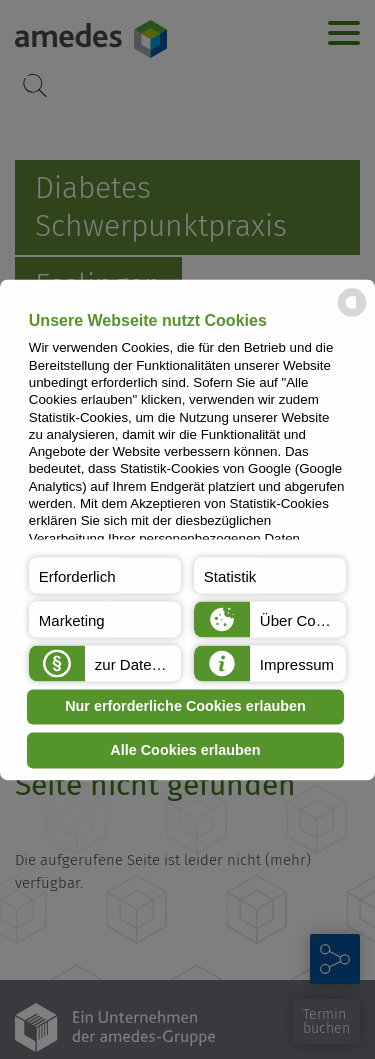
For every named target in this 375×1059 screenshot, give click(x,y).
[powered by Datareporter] (352, 314)
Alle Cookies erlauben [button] (185, 750)
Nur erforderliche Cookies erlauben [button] (185, 707)
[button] (105, 575)
